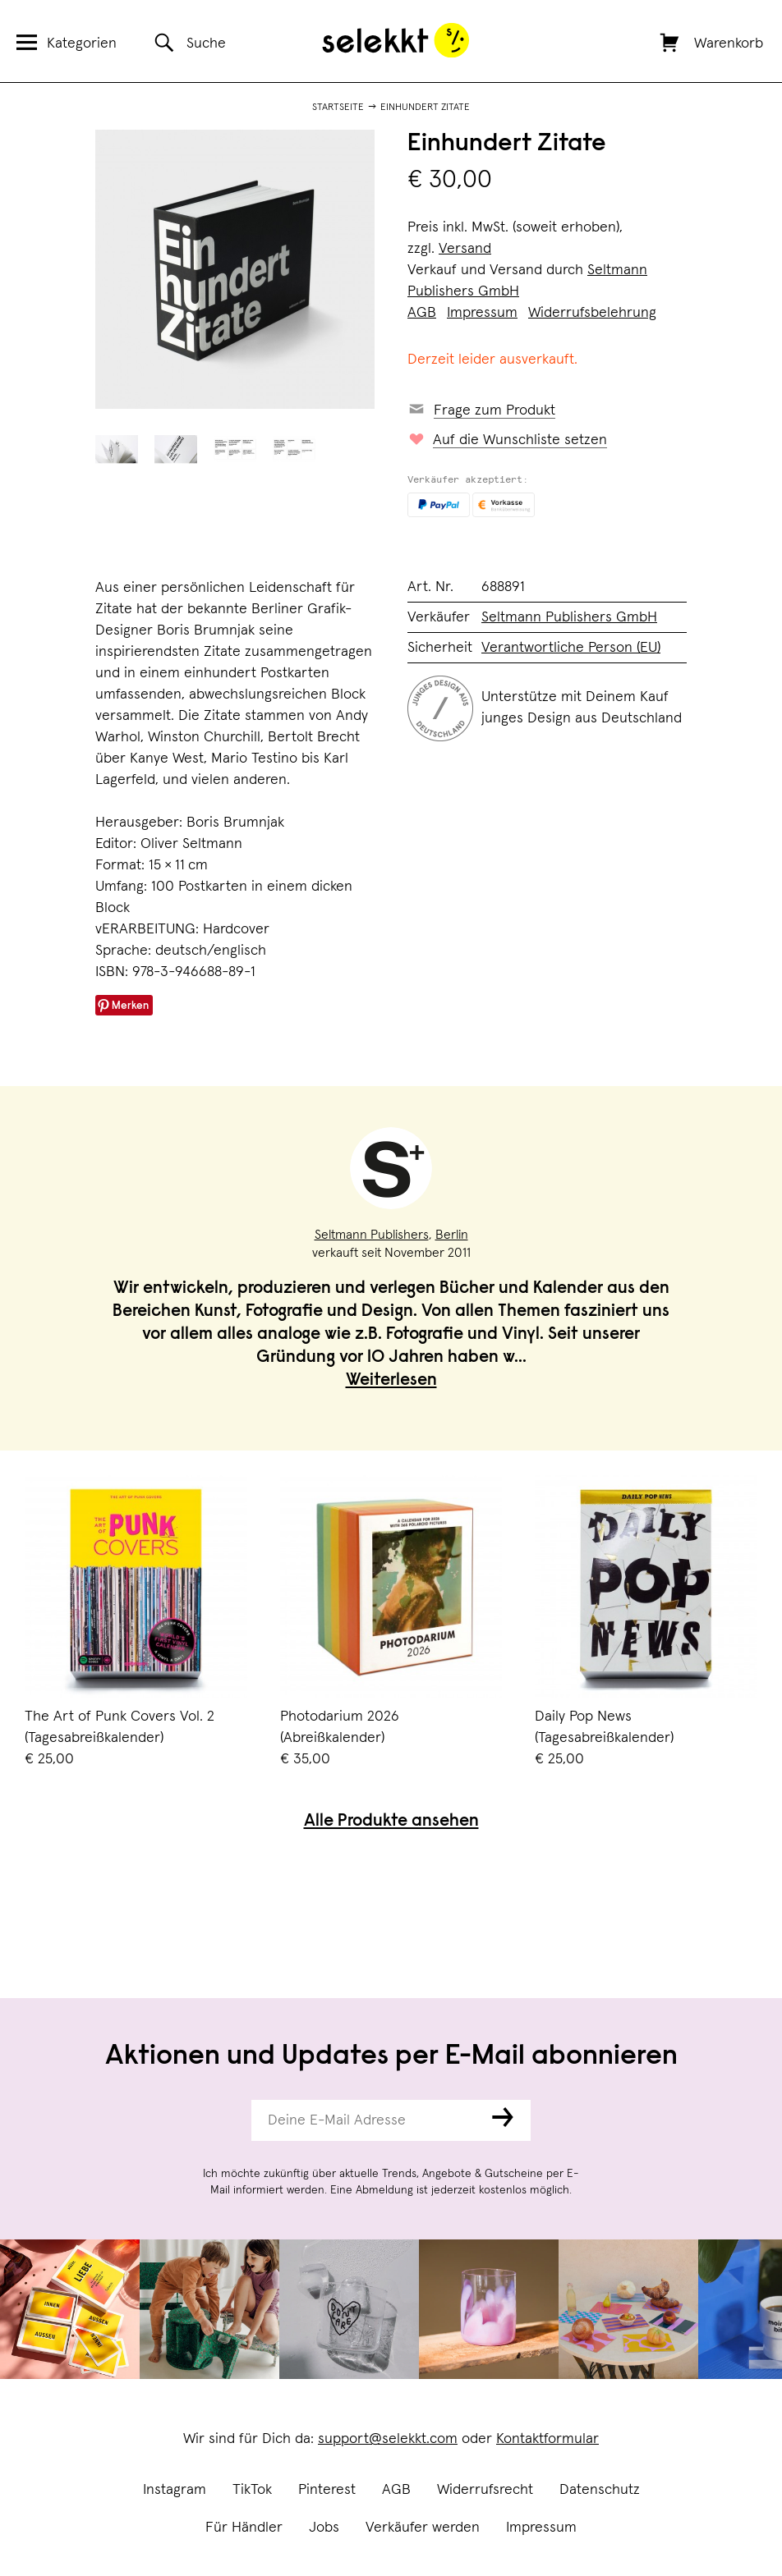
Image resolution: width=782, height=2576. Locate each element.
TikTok (252, 2489)
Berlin (451, 1234)
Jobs (324, 2527)
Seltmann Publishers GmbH (569, 617)
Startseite (338, 107)
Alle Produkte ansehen (391, 1822)
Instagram (174, 2489)
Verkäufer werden (423, 2527)
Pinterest (327, 2489)
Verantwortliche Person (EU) (570, 647)
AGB (396, 2489)
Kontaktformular (547, 2439)
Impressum (541, 2527)
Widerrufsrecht (485, 2489)
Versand (465, 248)
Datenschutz (599, 2489)
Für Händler (244, 2527)
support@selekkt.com (388, 2439)
